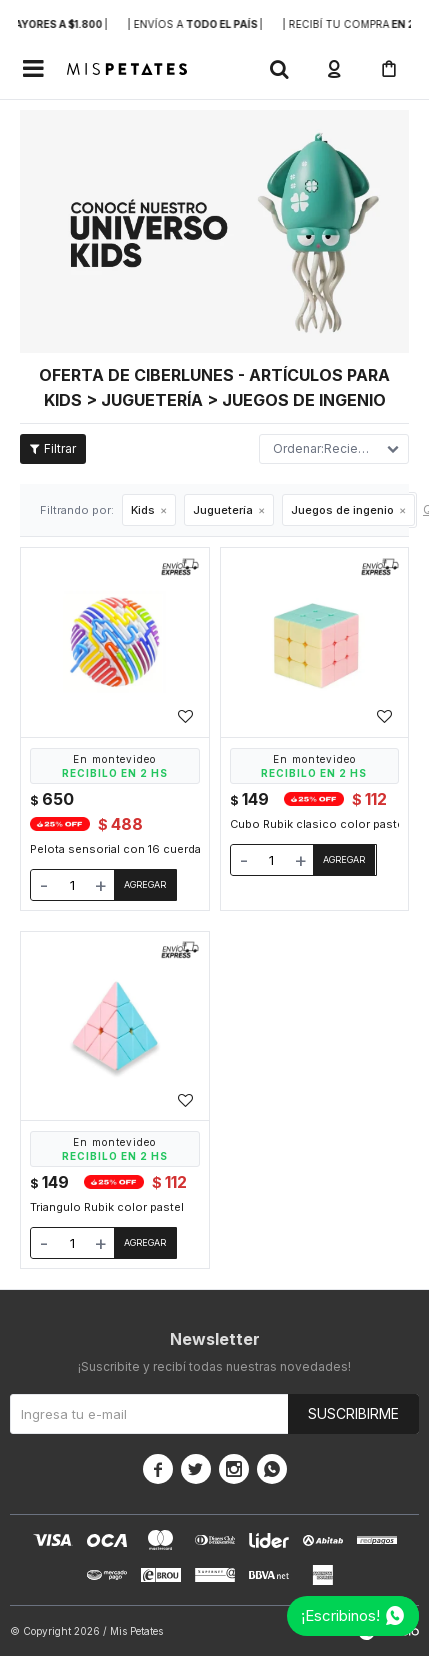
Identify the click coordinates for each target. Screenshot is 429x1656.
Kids (143, 510)
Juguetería (223, 510)
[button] (279, 69)
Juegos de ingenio (342, 510)
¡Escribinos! (340, 1615)
